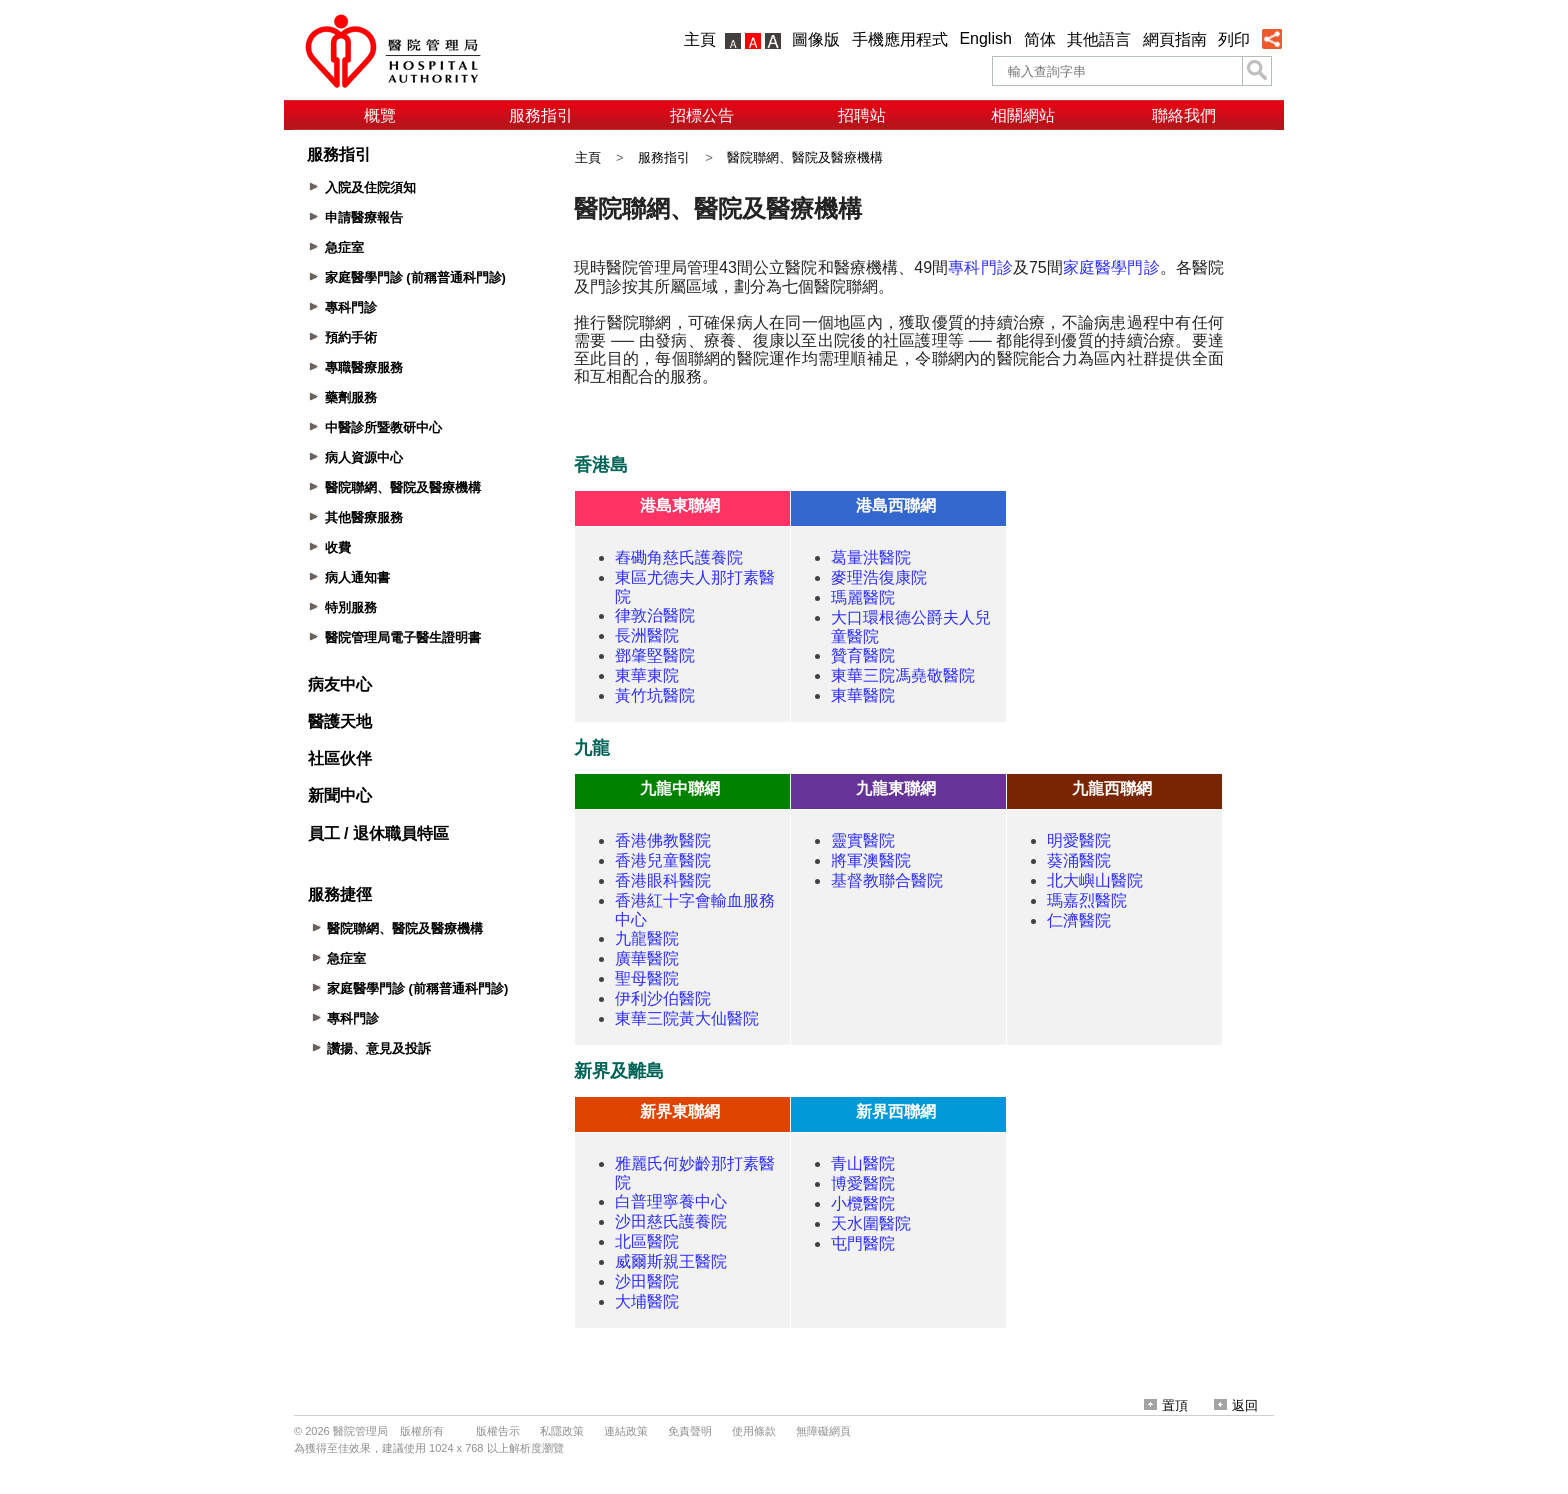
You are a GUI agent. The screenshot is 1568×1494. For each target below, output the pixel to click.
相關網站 (1023, 115)
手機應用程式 (900, 39)
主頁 (700, 39)
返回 (1236, 1405)
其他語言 (1099, 39)
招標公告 (702, 115)
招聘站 (862, 115)
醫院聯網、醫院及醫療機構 (805, 157)
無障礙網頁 (823, 1431)
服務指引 (541, 115)
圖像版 (816, 39)
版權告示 (498, 1431)
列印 (1234, 39)
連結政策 (626, 1431)
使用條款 (754, 1431)
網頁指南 (1175, 39)
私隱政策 (562, 1431)
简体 (1040, 39)
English (985, 38)
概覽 (380, 115)
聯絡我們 (1184, 115)
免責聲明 (690, 1431)
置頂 (1166, 1405)
